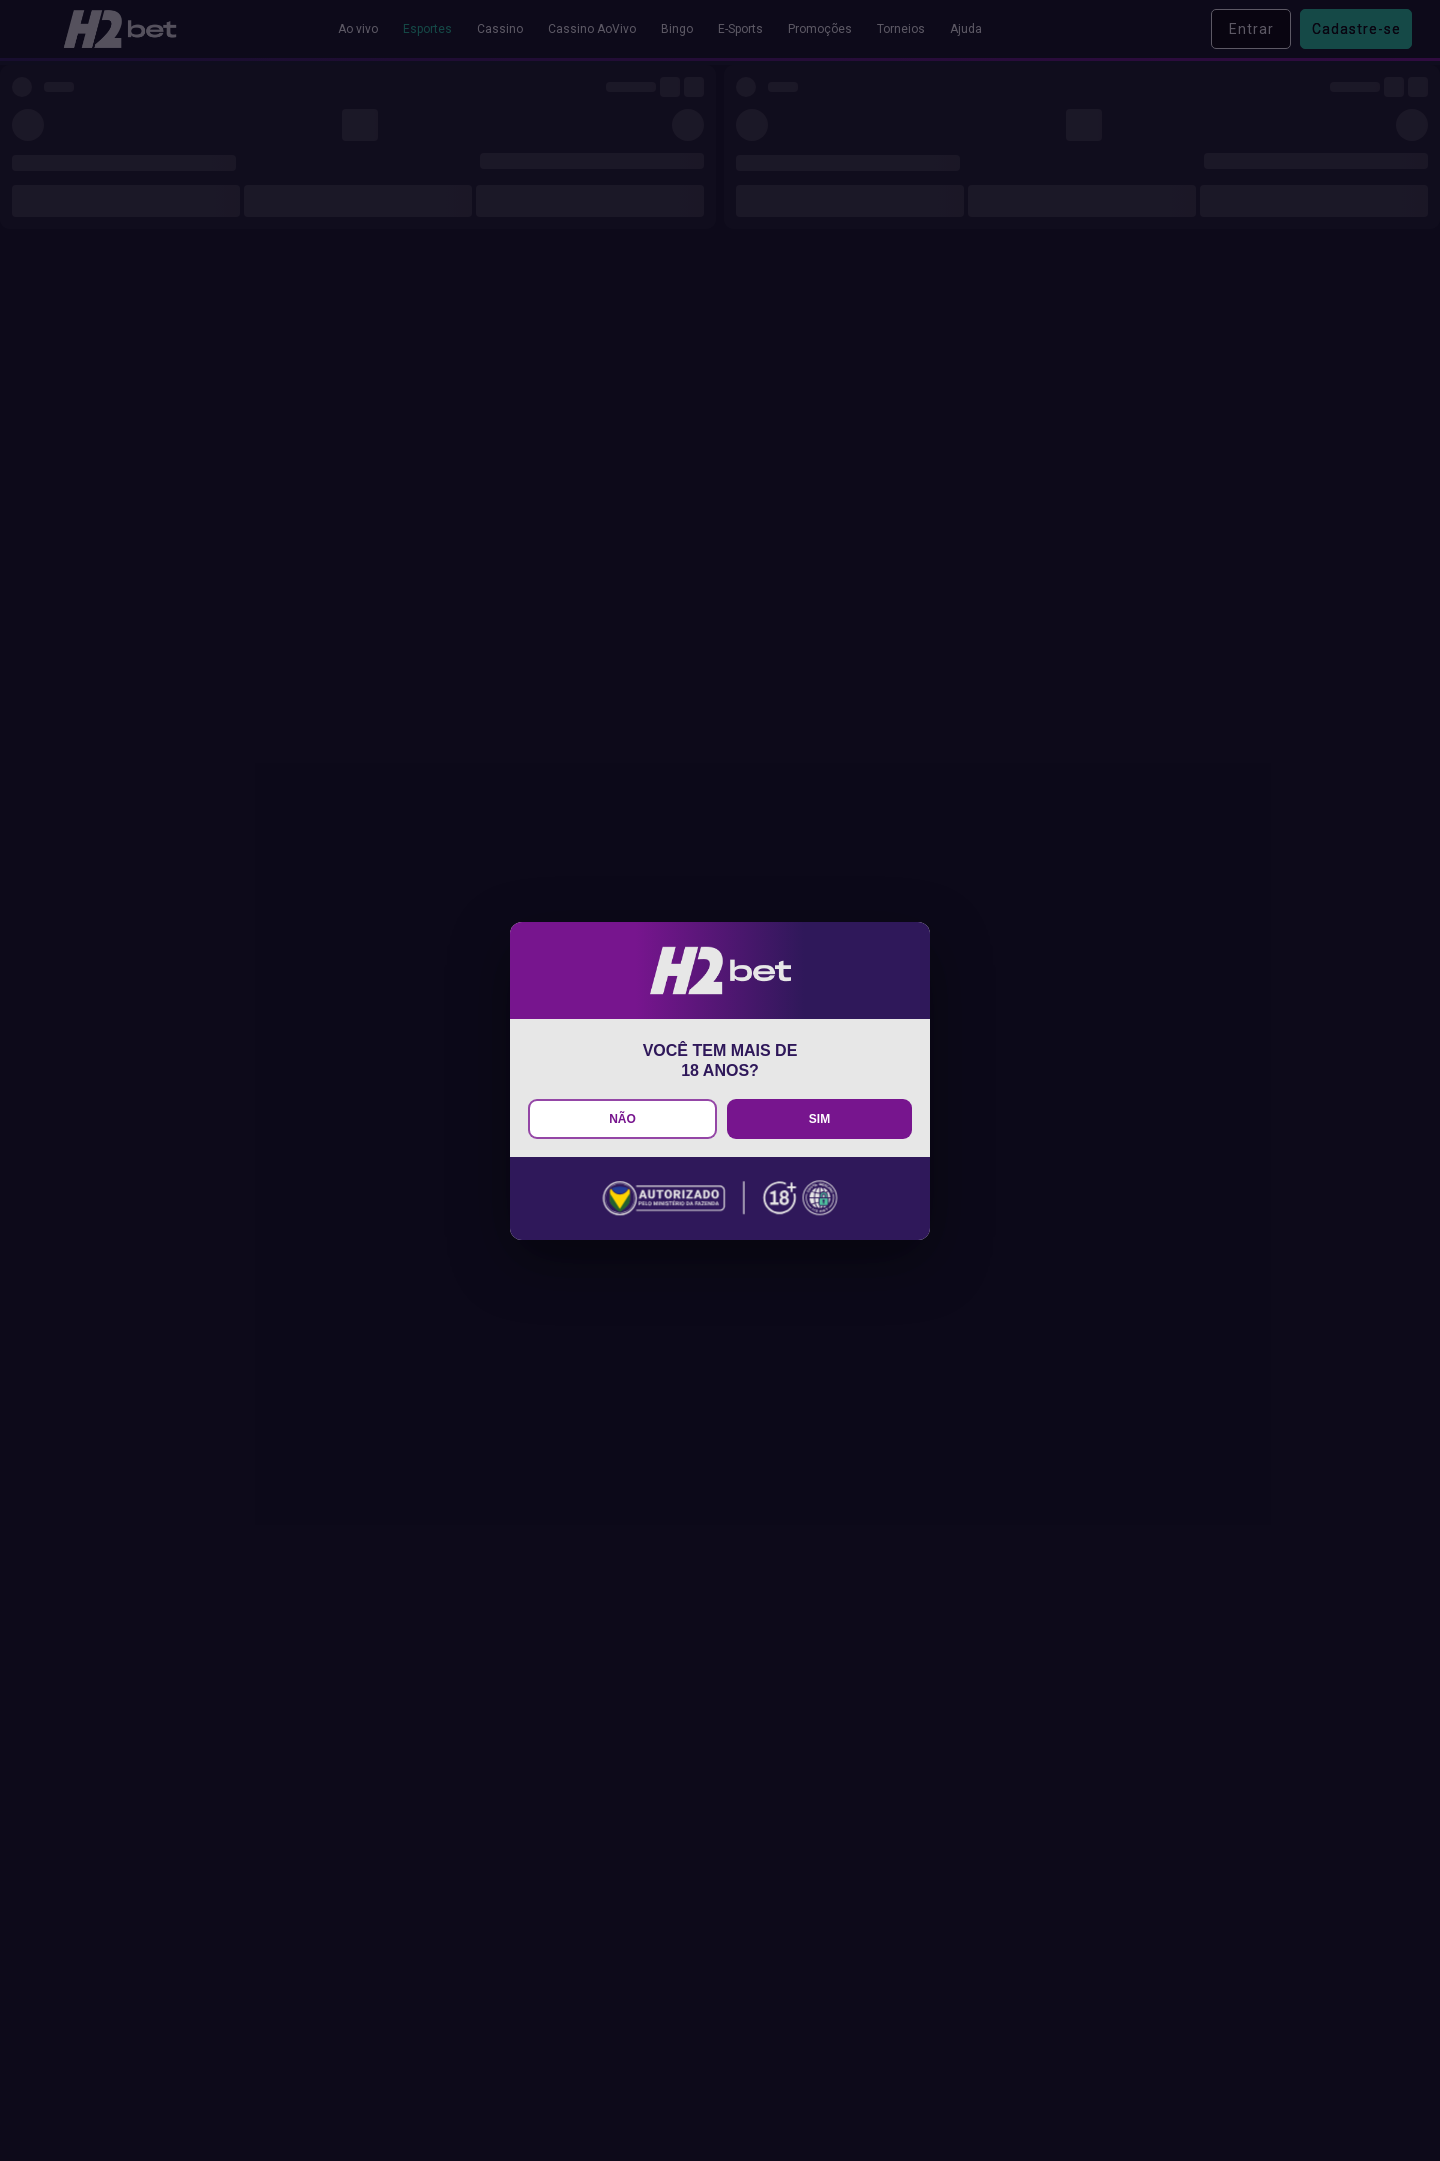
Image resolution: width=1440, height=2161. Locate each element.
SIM (819, 1119)
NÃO (622, 1119)
